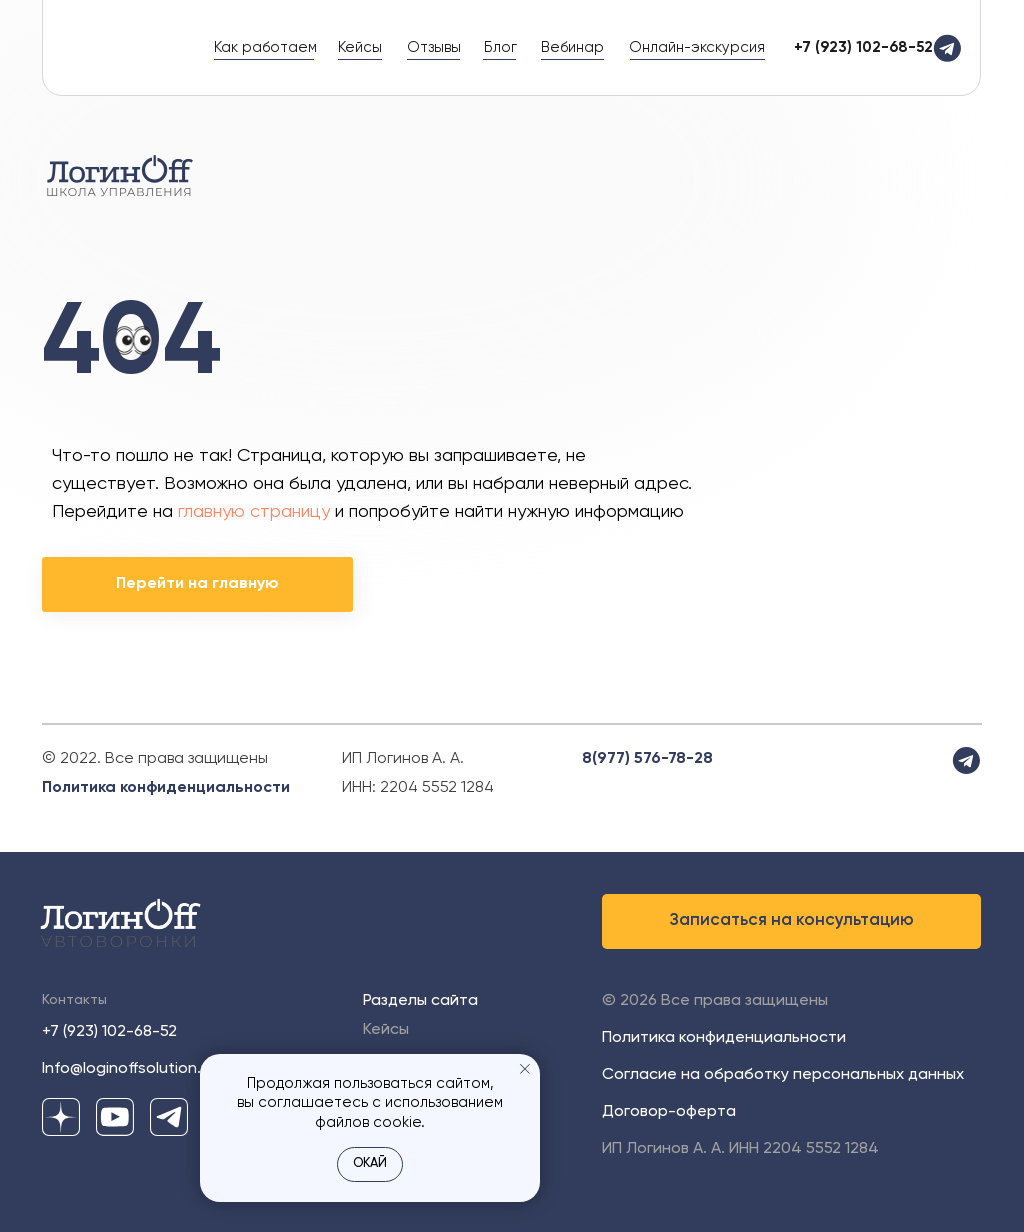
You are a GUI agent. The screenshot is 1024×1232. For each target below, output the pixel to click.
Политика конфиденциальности (166, 788)
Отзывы (434, 47)
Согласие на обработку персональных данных (783, 1075)
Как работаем (265, 47)
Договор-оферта (669, 1112)
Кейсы (360, 47)
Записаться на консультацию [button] (792, 920)
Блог (500, 47)
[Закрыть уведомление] (525, 1069)
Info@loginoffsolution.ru (128, 1069)
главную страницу (254, 512)
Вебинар (572, 47)
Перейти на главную (197, 584)
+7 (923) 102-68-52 (109, 1032)
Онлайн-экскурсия (697, 47)
